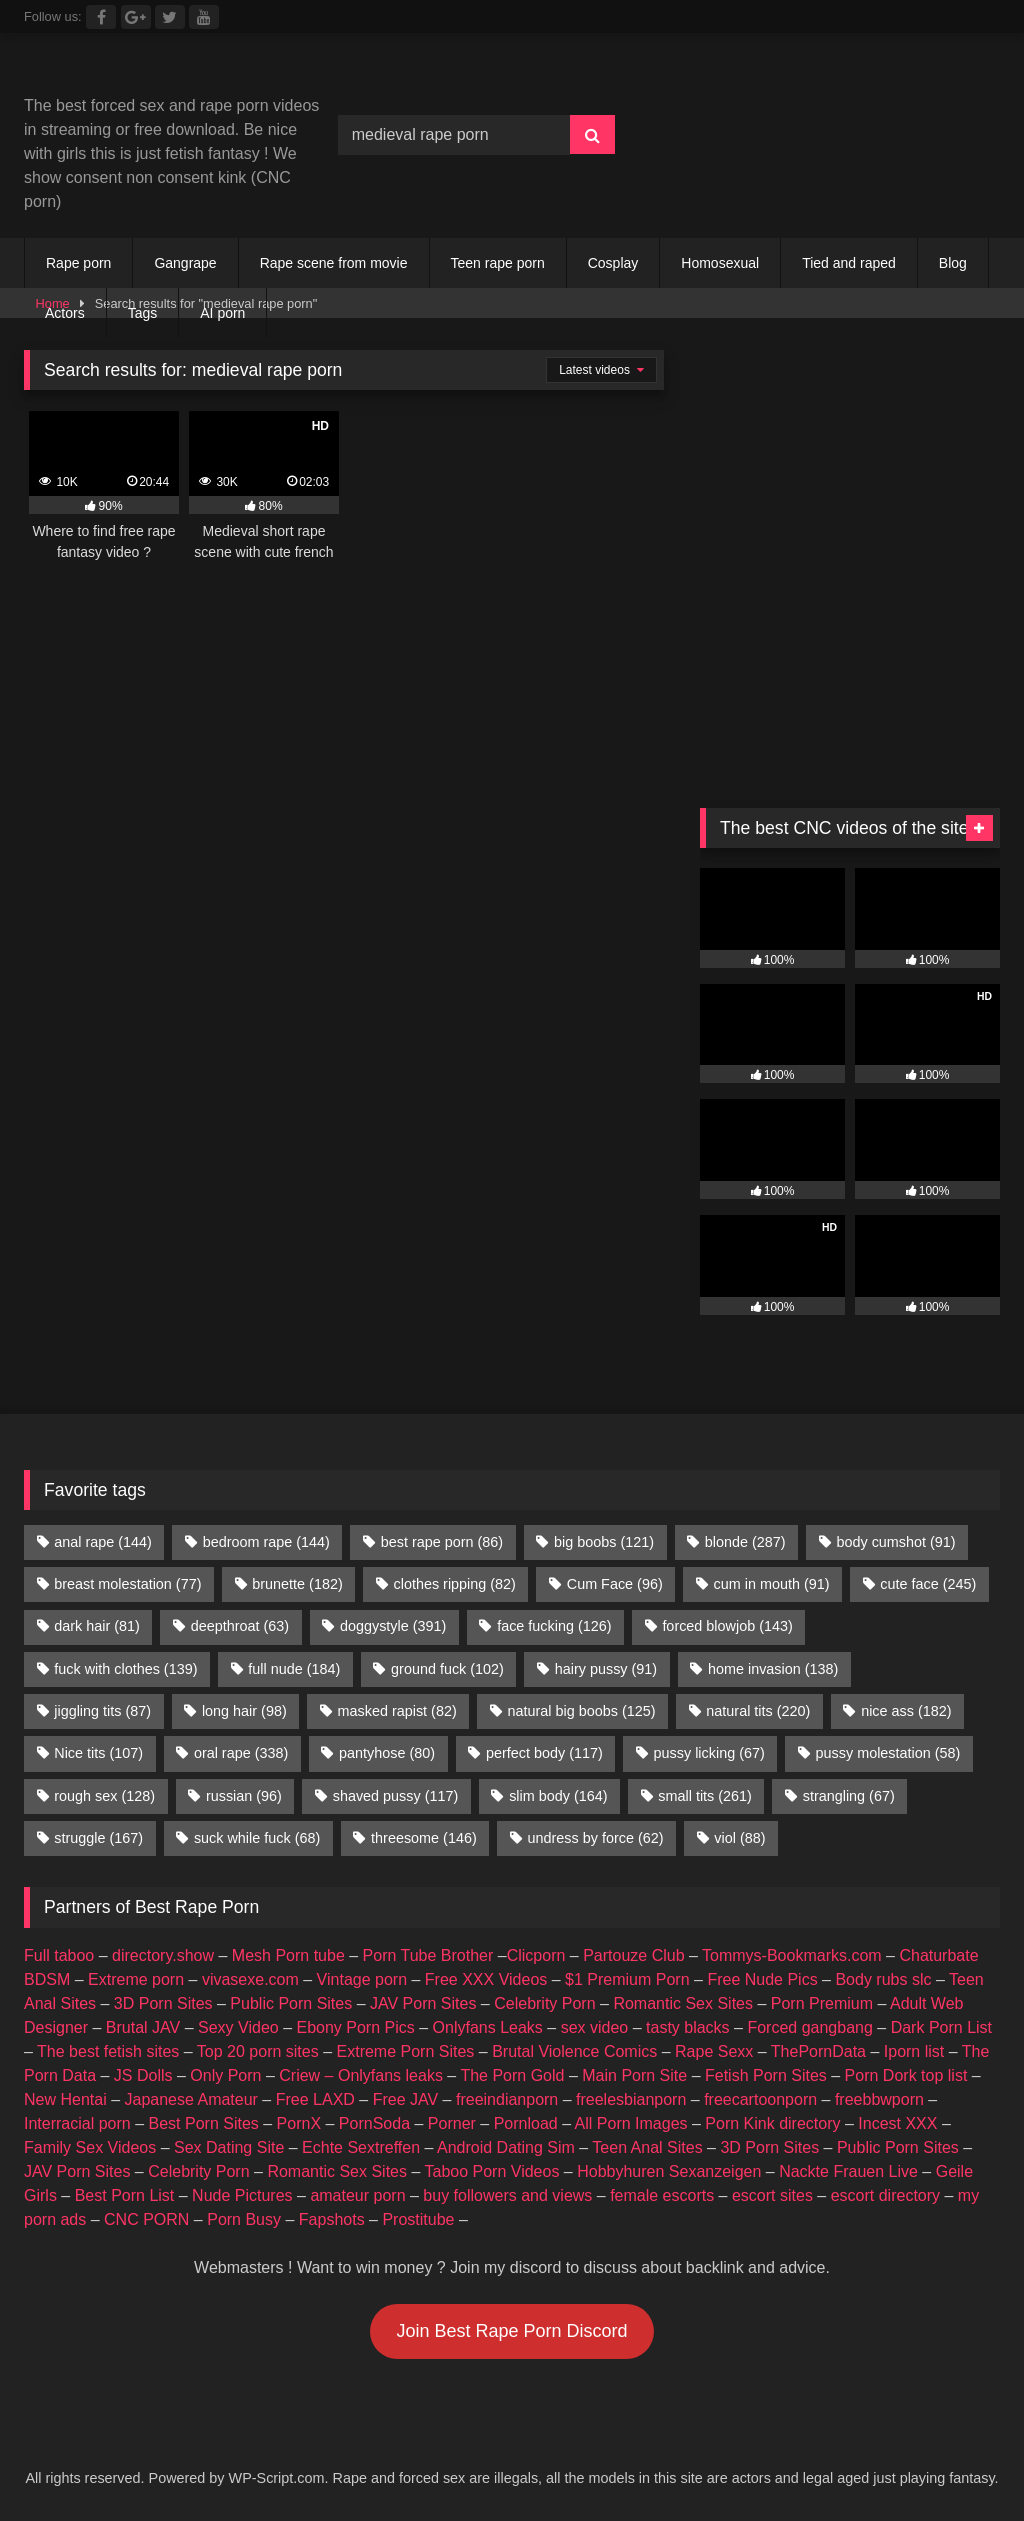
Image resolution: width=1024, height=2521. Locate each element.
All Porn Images (631, 2123)
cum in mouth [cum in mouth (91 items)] (772, 1584)
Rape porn (78, 263)
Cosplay (613, 263)
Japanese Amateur (191, 2099)
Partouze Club (633, 1955)
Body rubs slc (883, 1979)
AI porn (222, 313)
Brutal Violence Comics (574, 2051)
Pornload (526, 2123)
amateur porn (357, 2195)
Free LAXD (315, 2099)
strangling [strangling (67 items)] (849, 1796)
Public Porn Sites (291, 2003)
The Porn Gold (512, 2075)
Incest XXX (897, 2123)
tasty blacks (688, 2027)
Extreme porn (136, 1979)
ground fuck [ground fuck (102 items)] (447, 1669)
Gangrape (185, 263)
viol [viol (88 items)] (739, 1838)
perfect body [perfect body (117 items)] (544, 1753)
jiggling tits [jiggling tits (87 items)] (102, 1711)
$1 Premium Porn (627, 1979)
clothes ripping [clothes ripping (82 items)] (455, 1584)
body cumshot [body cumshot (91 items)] (895, 1542)
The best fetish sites (108, 2051)
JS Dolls (143, 2075)
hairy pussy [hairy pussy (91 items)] (606, 1669)
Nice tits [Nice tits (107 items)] (98, 1753)
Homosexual (720, 263)
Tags (143, 313)
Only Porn (225, 2075)
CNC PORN (146, 2219)
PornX (299, 2123)
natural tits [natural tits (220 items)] (758, 1711)
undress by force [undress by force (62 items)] (596, 1838)
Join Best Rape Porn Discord (511, 2331)
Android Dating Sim (506, 2147)
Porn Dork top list (906, 2075)
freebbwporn (879, 2099)
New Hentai (65, 2099)
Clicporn (536, 1955)
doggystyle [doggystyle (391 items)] (393, 1626)
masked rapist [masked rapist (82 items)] (397, 1711)
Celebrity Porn (544, 2003)
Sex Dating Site (229, 2147)
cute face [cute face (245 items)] (928, 1584)
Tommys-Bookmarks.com (792, 1955)
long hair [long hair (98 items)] (244, 1711)
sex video (595, 2027)
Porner (452, 2123)
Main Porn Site (634, 2075)
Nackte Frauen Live (848, 2171)
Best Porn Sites (204, 2123)
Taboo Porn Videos (492, 2171)
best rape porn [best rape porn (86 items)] (442, 1542)
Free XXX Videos (486, 1979)
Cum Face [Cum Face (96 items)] (615, 1584)
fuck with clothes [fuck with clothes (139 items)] (125, 1669)
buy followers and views (507, 2195)
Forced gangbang (809, 2027)
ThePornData (818, 2051)
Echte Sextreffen (361, 2147)
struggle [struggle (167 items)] (98, 1838)
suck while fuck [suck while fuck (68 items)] (257, 1838)
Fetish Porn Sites (766, 2075)
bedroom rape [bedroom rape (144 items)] (266, 1542)
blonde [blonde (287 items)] (745, 1542)
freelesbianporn (631, 2099)
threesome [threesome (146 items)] (424, 1838)
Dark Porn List (941, 2027)
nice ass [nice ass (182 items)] (906, 1711)
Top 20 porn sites (258, 2051)
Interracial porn (77, 2123)
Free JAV (406, 2099)
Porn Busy (244, 2219)
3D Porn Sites (163, 2003)
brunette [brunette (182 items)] (297, 1584)
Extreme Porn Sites (406, 2051)
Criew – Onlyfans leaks (361, 2075)
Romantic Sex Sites (683, 2003)
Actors (65, 313)
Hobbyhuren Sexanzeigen (669, 2171)
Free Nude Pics (762, 1979)
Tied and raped (849, 263)
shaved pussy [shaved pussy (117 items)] (396, 1796)
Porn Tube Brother (428, 1955)
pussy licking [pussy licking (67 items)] (709, 1753)
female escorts (662, 2195)
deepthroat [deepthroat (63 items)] (240, 1626)
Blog (953, 263)
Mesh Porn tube (288, 1955)
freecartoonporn (760, 2099)
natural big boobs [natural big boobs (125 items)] (582, 1711)
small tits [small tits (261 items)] (705, 1796)
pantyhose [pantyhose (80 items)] (387, 1753)
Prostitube (418, 2219)
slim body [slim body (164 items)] (558, 1796)
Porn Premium (822, 2003)
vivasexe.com (250, 1979)
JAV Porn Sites (423, 2003)
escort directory (885, 2195)
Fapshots (332, 2219)
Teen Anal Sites (647, 2147)
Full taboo (59, 1955)
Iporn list (914, 2051)
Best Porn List (125, 2195)
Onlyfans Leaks (488, 2027)
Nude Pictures (242, 2195)
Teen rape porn (498, 263)
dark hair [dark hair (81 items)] (97, 1626)
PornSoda (374, 2123)
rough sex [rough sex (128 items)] (104, 1796)
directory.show (163, 1955)
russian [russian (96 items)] (244, 1796)
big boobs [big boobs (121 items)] (604, 1542)
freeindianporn (507, 2099)
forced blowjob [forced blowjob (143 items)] (727, 1626)
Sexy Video (238, 2027)
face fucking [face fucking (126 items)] (554, 1626)
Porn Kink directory (772, 2123)
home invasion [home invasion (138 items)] (773, 1669)
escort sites (772, 2195)
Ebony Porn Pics (355, 2027)
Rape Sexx (714, 2051)
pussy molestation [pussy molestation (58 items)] (888, 1753)
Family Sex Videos (90, 2147)
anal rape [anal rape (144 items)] (103, 1542)
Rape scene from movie (334, 263)
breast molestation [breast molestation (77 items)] (127, 1584)
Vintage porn (362, 1979)
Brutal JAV (143, 2027)
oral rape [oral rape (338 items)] (241, 1753)
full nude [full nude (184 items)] (294, 1669)
